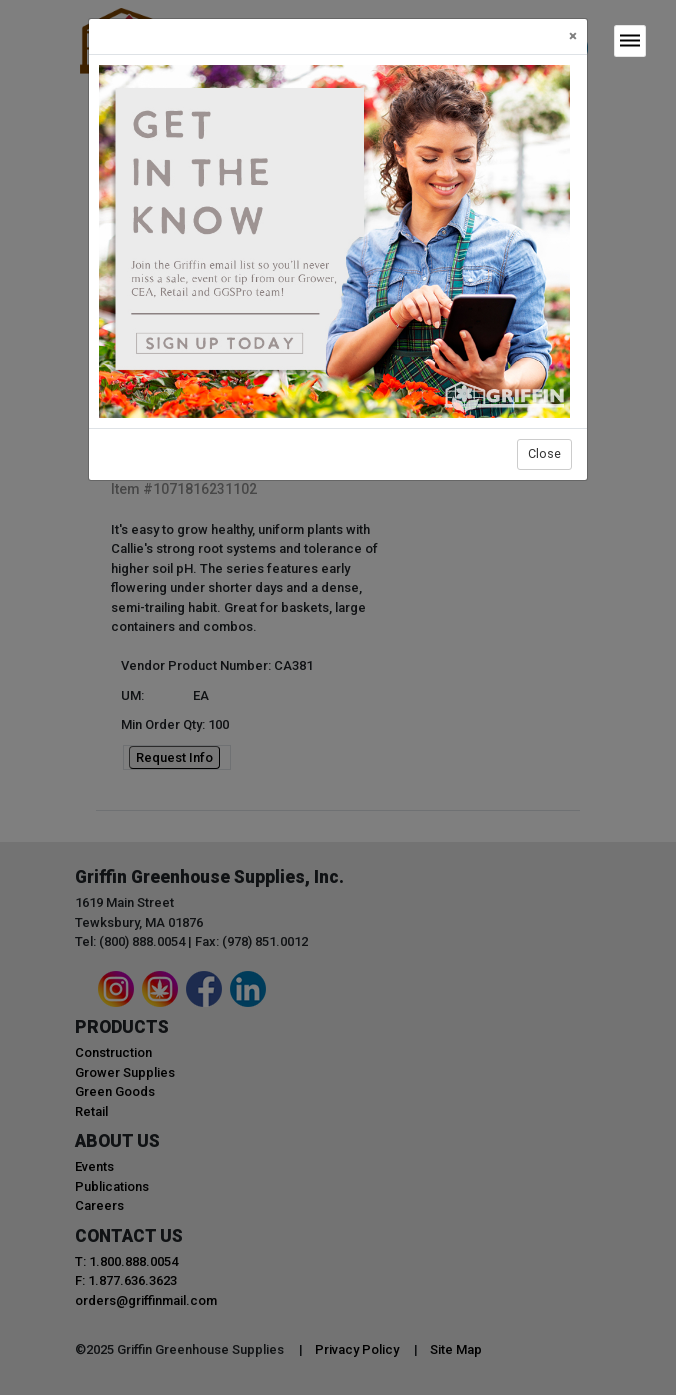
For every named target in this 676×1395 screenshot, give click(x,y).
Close (544, 453)
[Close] (573, 36)
